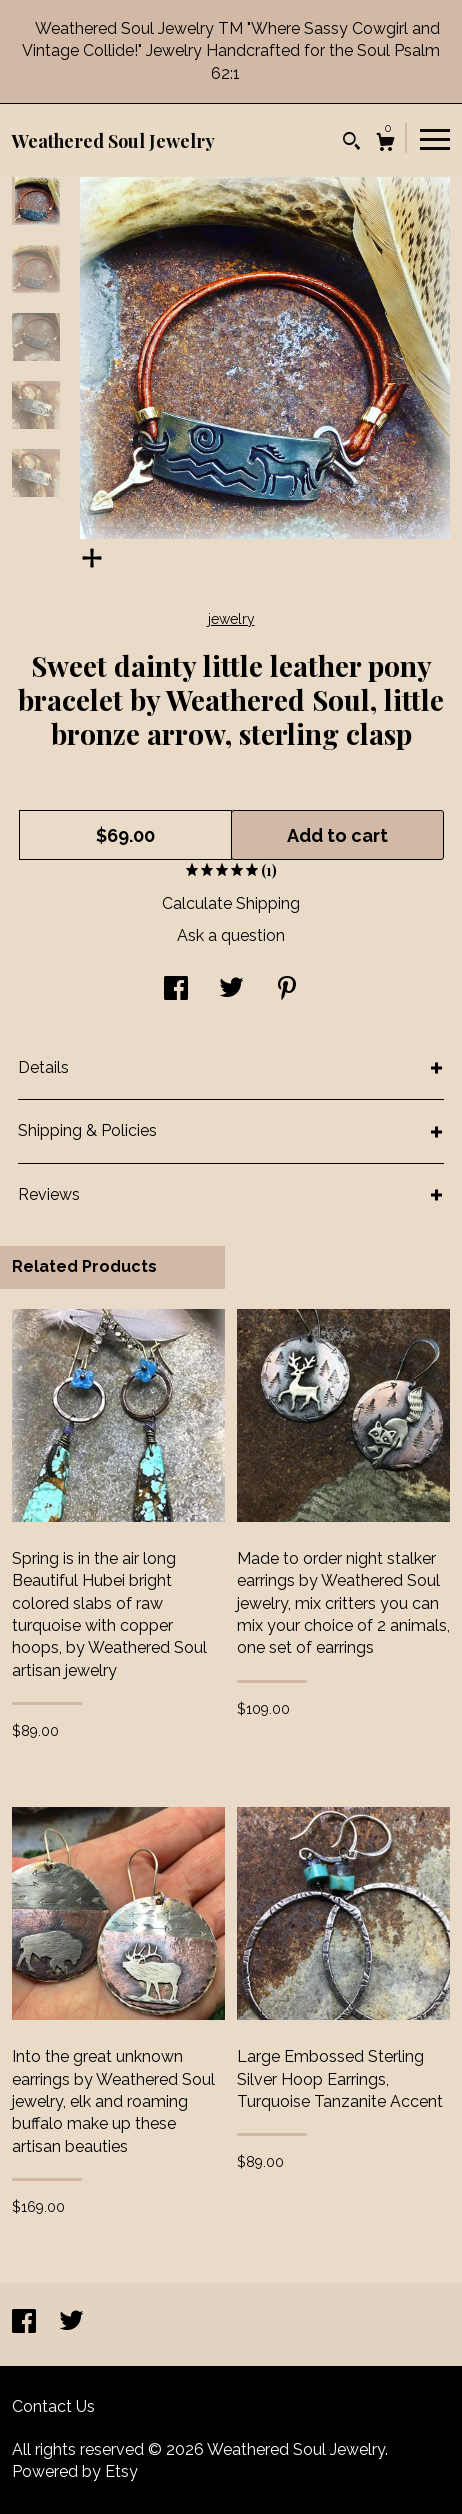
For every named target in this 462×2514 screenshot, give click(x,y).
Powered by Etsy (75, 2471)
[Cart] (385, 144)
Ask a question (231, 935)
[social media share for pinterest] (287, 990)
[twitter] (71, 2323)
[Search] (351, 143)
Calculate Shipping (231, 903)
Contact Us (53, 2406)
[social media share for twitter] (231, 990)
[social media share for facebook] (176, 990)
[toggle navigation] (435, 138)
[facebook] (26, 2323)
